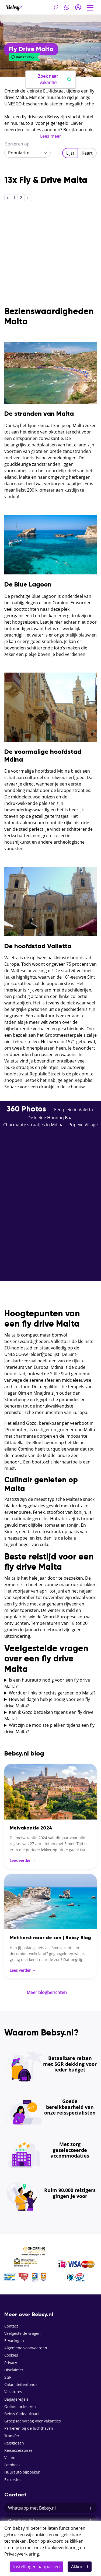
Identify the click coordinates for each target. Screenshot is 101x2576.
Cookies (11, 2355)
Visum (9, 2457)
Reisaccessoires (18, 2450)
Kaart (87, 153)
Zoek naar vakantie (54, 79)
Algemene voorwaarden (25, 2347)
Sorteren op (17, 144)
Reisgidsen (14, 2443)
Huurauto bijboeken (22, 2472)
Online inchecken (20, 2406)
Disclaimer (13, 2369)
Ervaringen (14, 2340)
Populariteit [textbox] (20, 153)
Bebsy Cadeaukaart (21, 2413)
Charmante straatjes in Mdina (33, 1125)
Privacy (10, 2362)
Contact (11, 2326)
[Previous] (7, 197)
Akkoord (79, 2567)
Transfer (11, 2435)
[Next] (27, 197)
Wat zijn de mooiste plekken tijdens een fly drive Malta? (49, 1728)
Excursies (12, 2479)
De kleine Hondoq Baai (50, 1118)
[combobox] (27, 153)
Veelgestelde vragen (22, 2333)
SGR (8, 2377)
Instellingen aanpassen (36, 2567)
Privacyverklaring (21, 2554)
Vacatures (13, 2391)
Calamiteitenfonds (20, 2384)
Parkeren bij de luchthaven (28, 2428)
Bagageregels (16, 2399)
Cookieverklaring (62, 2547)
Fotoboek (12, 2464)
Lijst (70, 153)
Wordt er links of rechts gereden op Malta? (52, 1693)
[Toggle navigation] (90, 7)
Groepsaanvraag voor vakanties (32, 2421)
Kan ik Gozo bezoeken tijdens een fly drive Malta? (48, 1715)
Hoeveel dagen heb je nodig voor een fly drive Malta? (47, 1702)
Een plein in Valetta (73, 1110)
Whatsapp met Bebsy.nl (50, 2508)
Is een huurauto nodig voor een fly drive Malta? (47, 1683)
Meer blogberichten (50, 1992)
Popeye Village (83, 1125)
